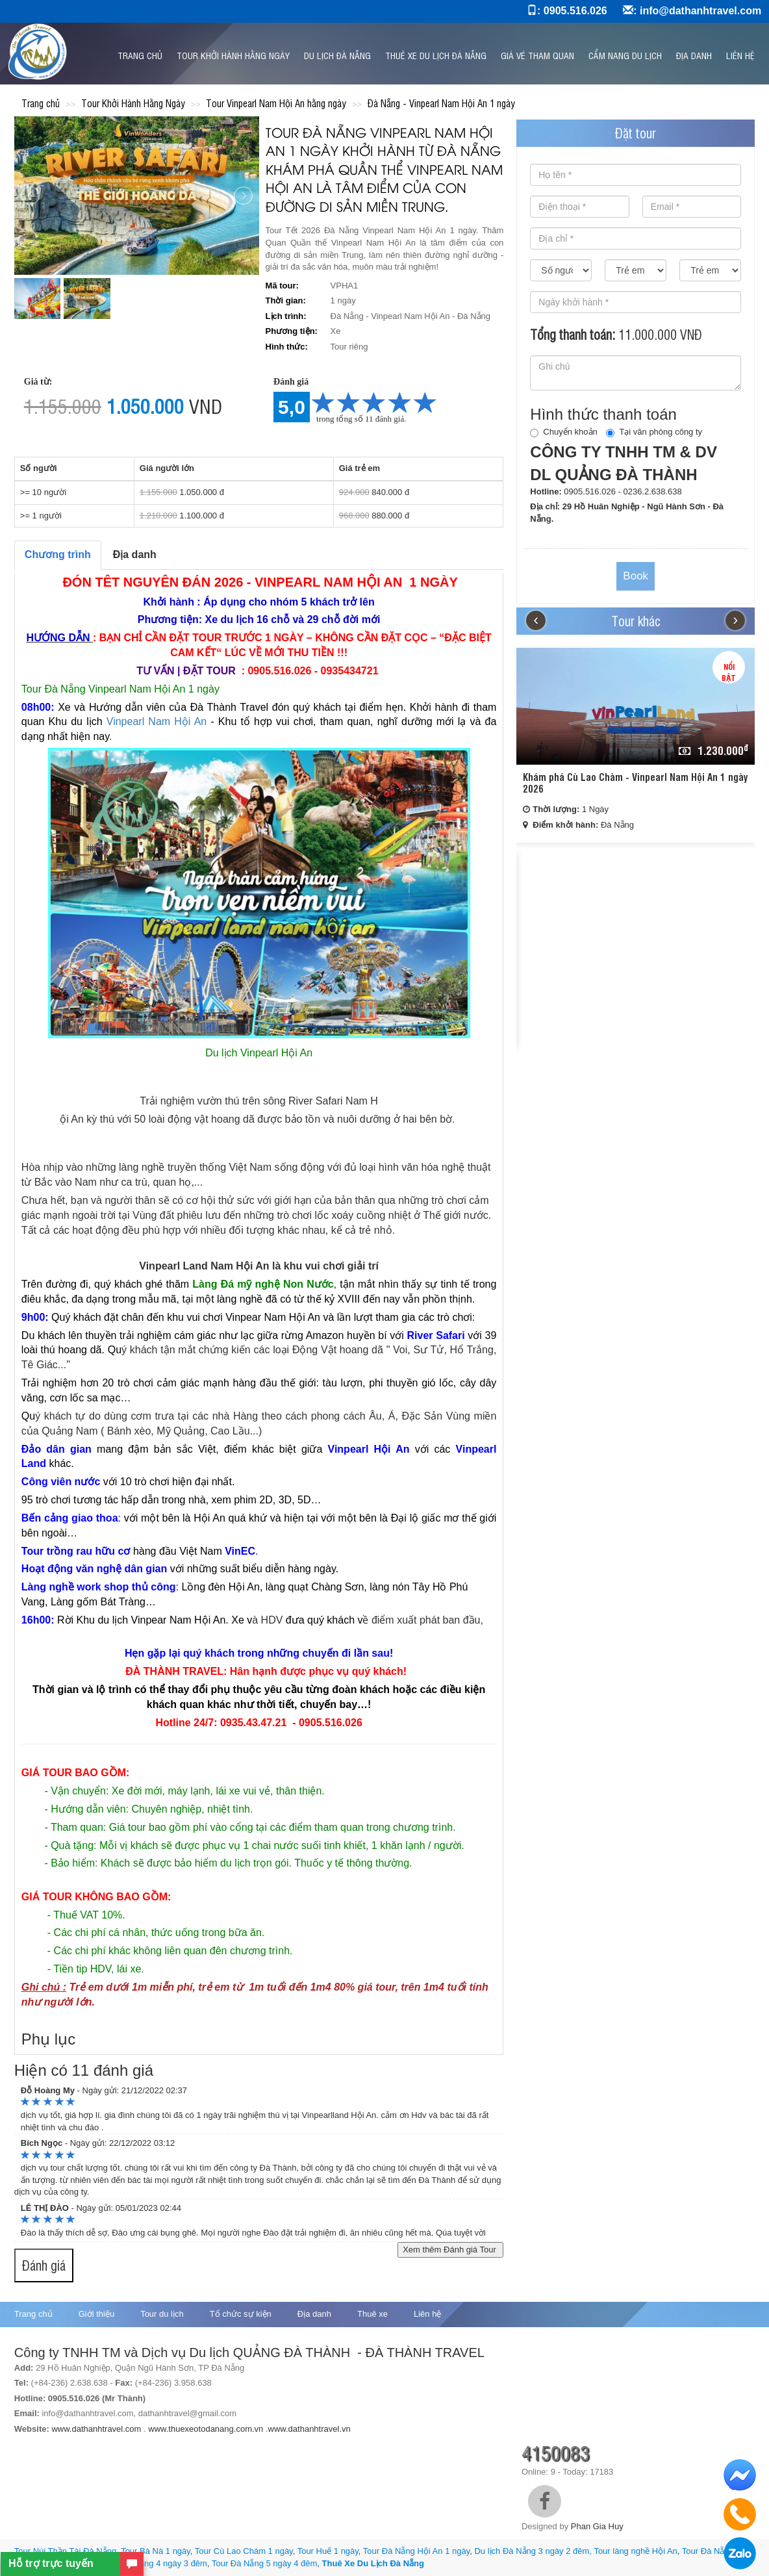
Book (635, 576)
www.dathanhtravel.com (96, 2429)
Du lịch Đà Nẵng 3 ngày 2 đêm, (533, 2551)
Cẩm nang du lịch (625, 55)
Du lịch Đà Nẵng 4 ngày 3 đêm (149, 2563)
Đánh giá (44, 2265)
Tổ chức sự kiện (240, 2314)
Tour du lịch (162, 2314)
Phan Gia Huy (597, 2526)
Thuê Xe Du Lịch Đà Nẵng (373, 2563)
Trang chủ (140, 55)
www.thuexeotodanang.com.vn (205, 2429)
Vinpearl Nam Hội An (157, 721)
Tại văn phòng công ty (654, 432)
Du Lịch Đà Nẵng (337, 55)
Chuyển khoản (563, 432)
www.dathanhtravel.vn (310, 2429)
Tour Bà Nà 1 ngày (155, 2551)
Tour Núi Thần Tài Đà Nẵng (65, 2551)
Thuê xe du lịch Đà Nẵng (435, 55)
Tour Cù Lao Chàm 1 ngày (244, 2551)
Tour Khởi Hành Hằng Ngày (233, 55)
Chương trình (58, 554)
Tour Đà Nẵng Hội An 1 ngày (416, 2551)
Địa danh (694, 55)
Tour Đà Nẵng (708, 2551)
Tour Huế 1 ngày (328, 2551)
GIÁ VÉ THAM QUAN (537, 55)
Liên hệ (740, 55)
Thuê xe (372, 2314)
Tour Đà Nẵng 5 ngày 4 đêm (264, 2563)
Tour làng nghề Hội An (635, 2551)
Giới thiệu (96, 2314)
